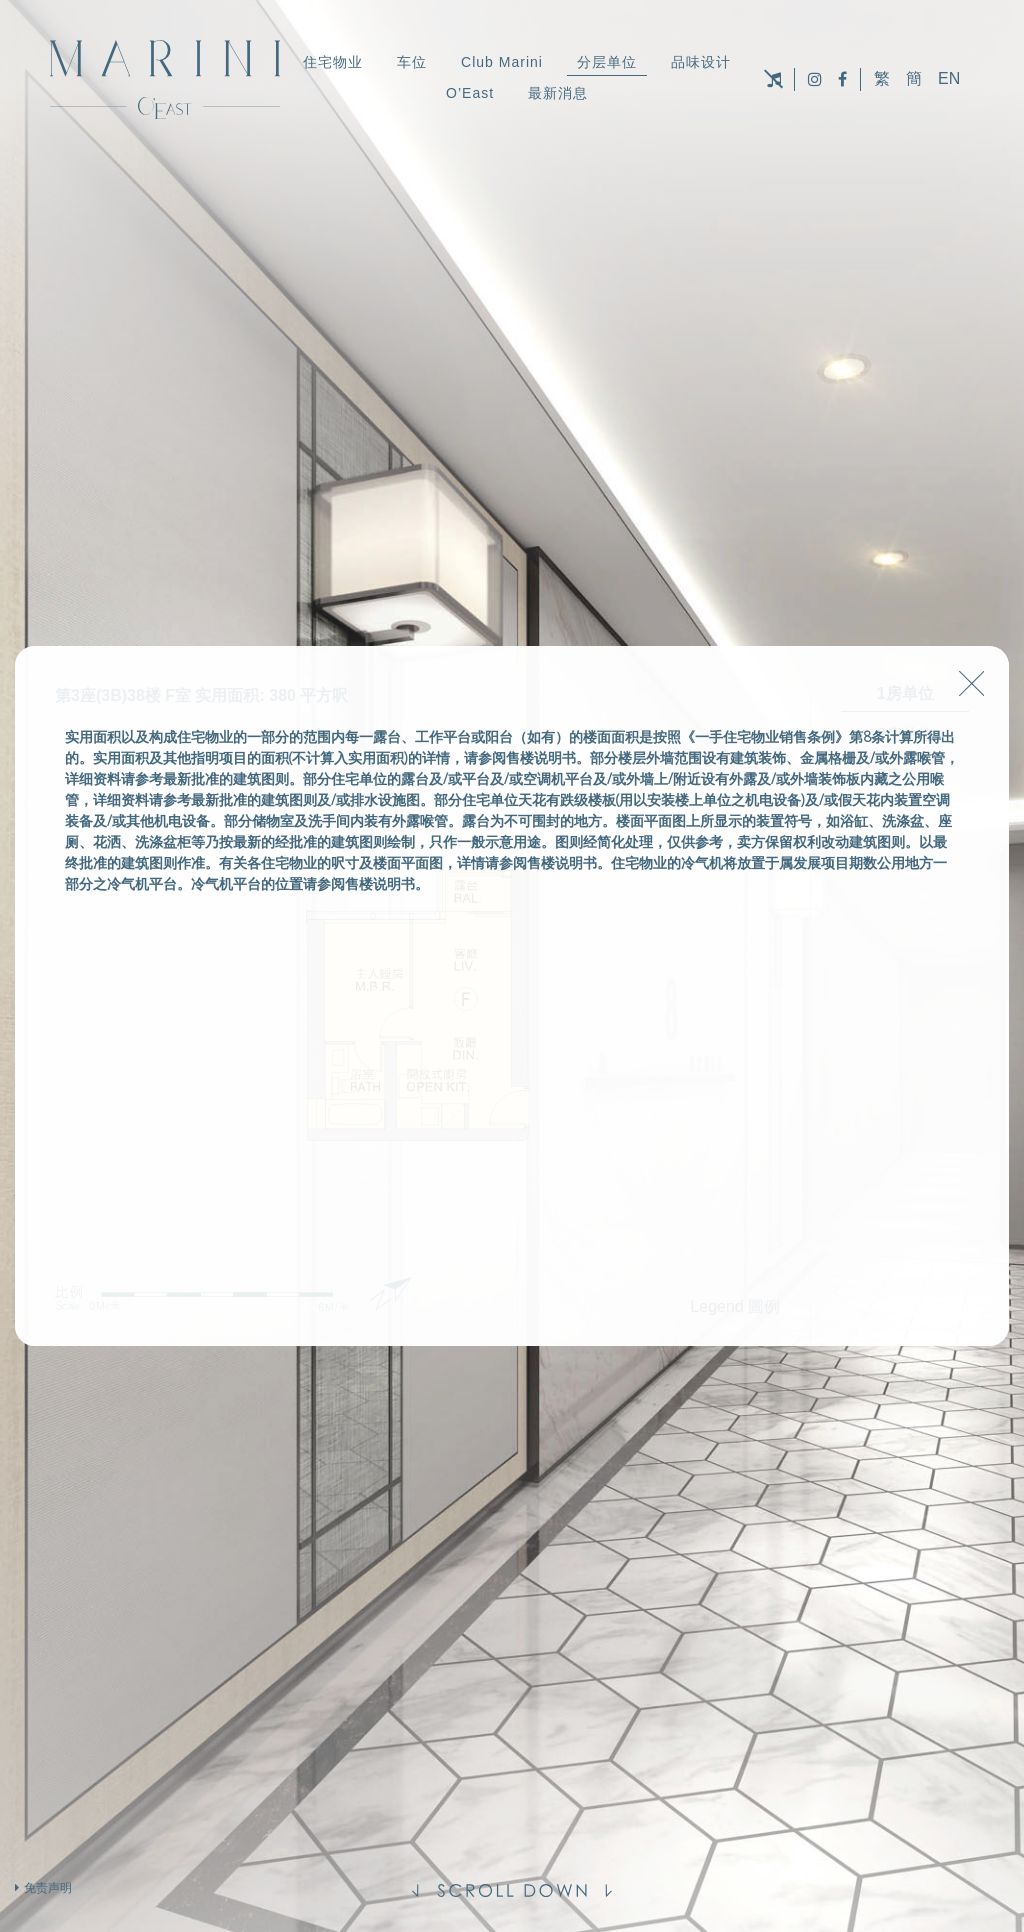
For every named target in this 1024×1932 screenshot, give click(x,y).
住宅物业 (333, 62)
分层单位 (607, 62)
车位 (412, 62)
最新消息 (558, 93)
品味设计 (701, 62)
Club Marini (502, 62)
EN (949, 79)
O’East (470, 93)
